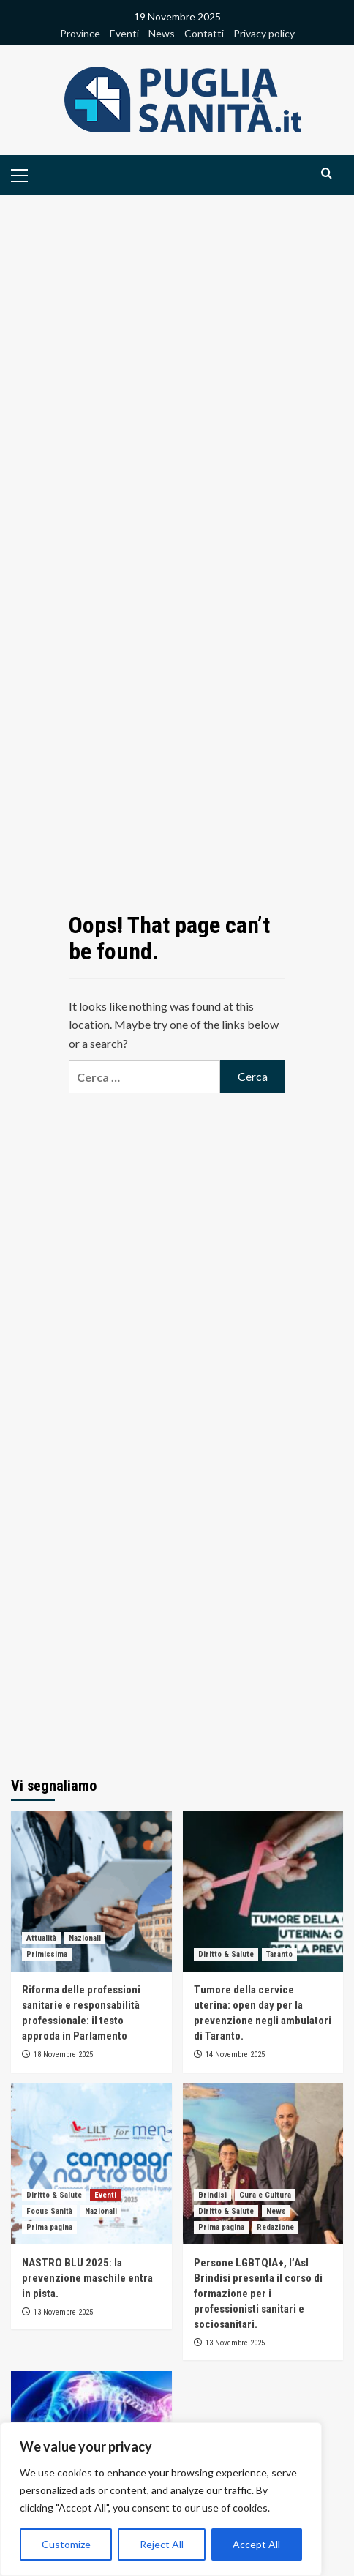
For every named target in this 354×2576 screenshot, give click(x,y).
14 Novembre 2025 (235, 2054)
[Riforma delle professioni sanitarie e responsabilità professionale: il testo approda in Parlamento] (91, 1891)
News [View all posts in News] (276, 2211)
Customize (66, 2544)
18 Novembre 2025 (63, 2054)
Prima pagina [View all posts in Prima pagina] (49, 2227)
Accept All (256, 2544)
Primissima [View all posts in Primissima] (46, 1954)
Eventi (124, 33)
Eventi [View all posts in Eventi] (105, 2195)
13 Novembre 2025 (63, 2312)
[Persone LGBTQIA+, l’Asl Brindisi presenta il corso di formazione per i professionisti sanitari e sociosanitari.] (263, 2163)
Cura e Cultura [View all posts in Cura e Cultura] (265, 2195)
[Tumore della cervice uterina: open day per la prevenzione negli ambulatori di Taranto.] (263, 1891)
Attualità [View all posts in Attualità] (41, 1938)
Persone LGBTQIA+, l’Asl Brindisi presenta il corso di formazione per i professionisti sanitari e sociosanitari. (258, 2293)
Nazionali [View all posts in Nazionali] (85, 1938)
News (161, 33)
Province (80, 33)
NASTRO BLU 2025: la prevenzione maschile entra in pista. (87, 2278)
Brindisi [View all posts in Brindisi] (212, 2195)
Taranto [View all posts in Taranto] (279, 1954)
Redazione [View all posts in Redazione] (275, 2227)
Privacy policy (264, 33)
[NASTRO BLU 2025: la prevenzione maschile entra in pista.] (91, 2163)
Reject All (162, 2544)
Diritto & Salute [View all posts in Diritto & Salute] (226, 1954)
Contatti (204, 33)
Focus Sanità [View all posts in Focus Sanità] (49, 2211)
